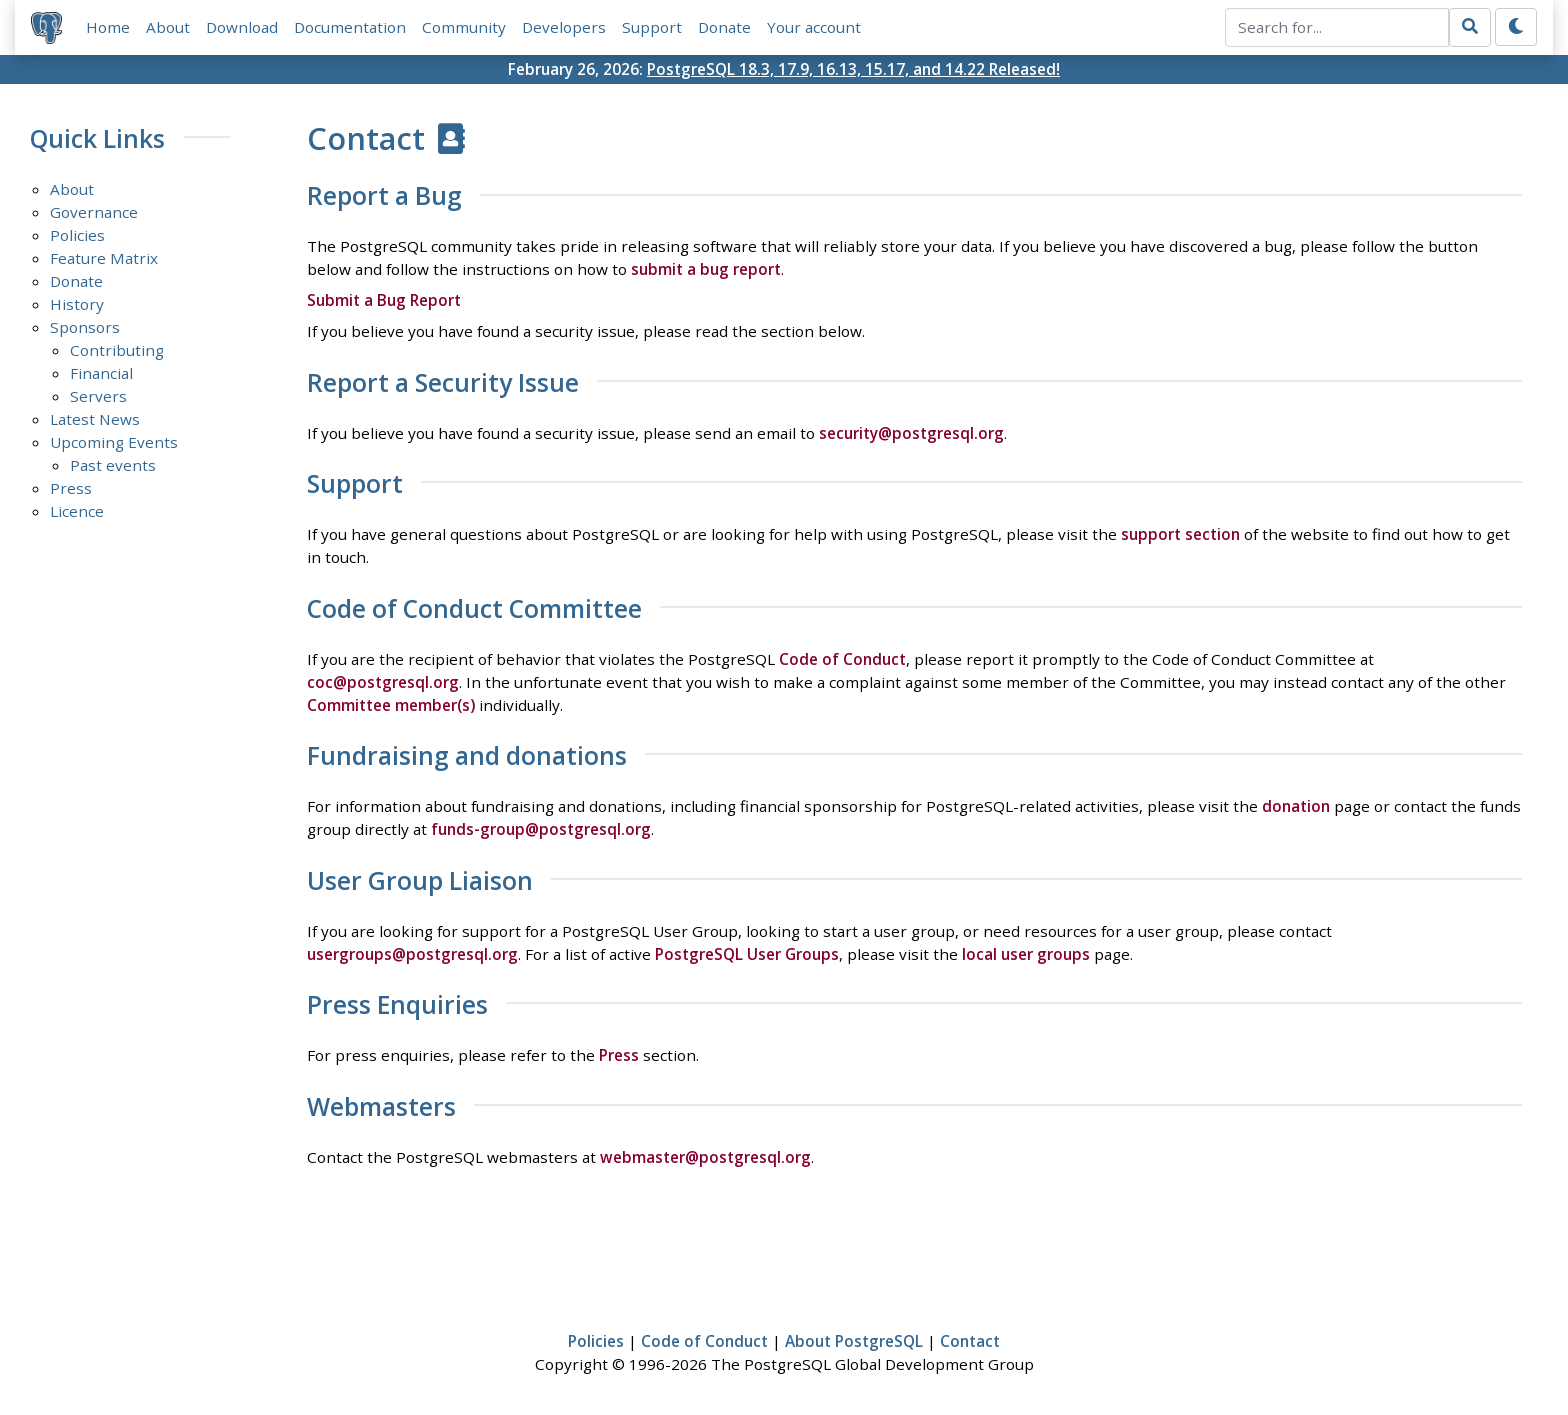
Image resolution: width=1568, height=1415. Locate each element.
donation (1296, 806)
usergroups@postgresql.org (412, 954)
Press (71, 488)
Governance (94, 212)
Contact (970, 1341)
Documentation (350, 27)
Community (464, 27)
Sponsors (85, 327)
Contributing (117, 350)
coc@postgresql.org (383, 682)
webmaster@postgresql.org (705, 1157)
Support (652, 27)
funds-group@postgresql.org (541, 829)
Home (108, 27)
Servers (98, 396)
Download (242, 27)
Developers (564, 27)
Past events (113, 465)
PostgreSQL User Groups (747, 954)
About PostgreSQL (854, 1341)
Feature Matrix (104, 258)
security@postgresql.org (911, 433)
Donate (724, 27)
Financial (101, 373)
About (168, 27)
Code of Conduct (842, 659)
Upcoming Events (114, 442)
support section (1180, 534)
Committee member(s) (391, 705)
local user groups (1026, 954)
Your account (814, 27)
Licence (77, 511)
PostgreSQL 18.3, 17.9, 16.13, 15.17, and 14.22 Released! (853, 69)
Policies (77, 235)
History (77, 304)
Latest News (95, 419)
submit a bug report (706, 269)
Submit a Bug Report (384, 300)
